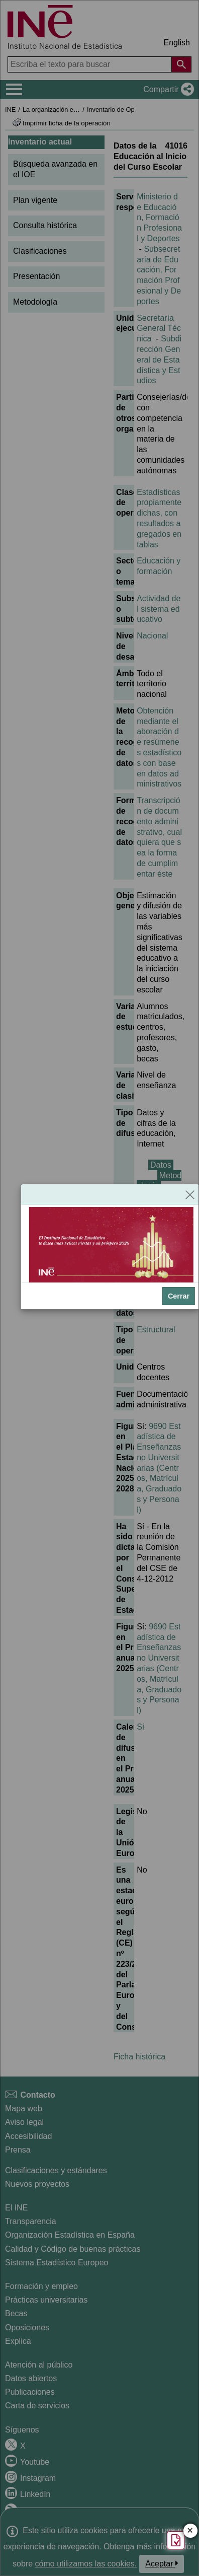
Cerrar (178, 1296)
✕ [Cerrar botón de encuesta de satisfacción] (190, 2531)
